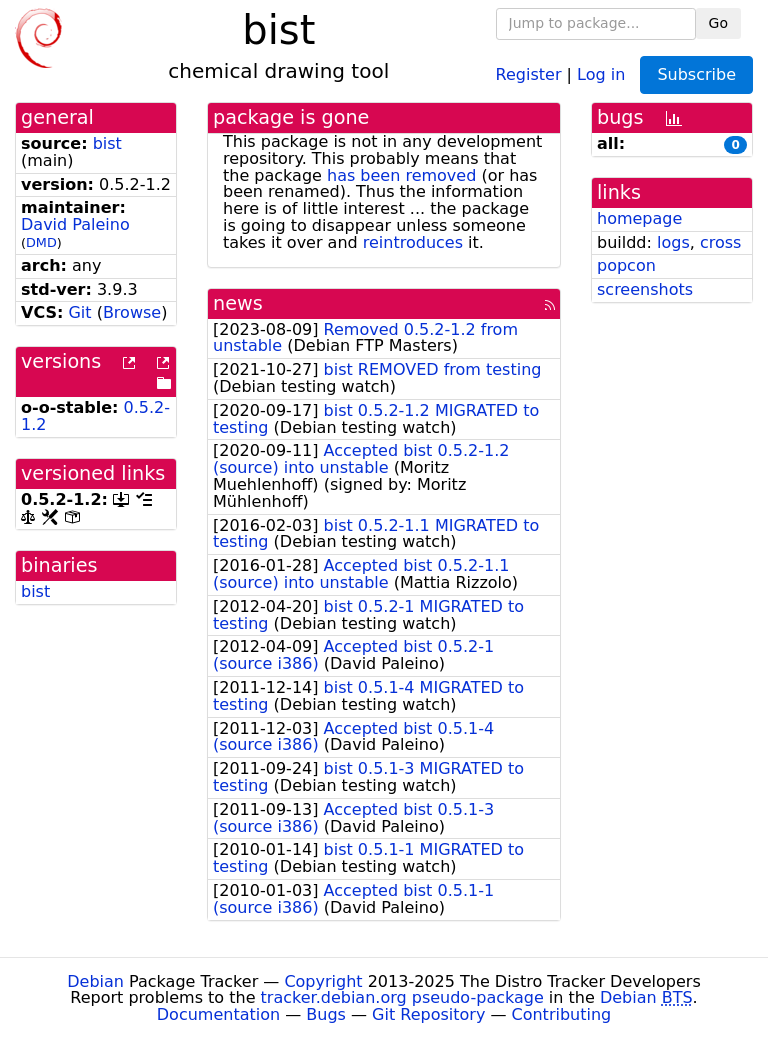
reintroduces (413, 242)
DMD (41, 242)
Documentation (218, 1014)
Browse (132, 312)
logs (673, 242)
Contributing (562, 1014)
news (238, 303)
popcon (626, 265)
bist (107, 143)
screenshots (645, 289)
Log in (601, 73)
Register (529, 73)
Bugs (326, 1014)
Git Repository (428, 1014)
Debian (95, 981)
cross (720, 242)
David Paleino (75, 224)
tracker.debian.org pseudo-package (402, 997)
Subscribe (696, 74)
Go (718, 23)
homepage (639, 218)
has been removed (401, 175)
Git (79, 312)
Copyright (323, 981)
